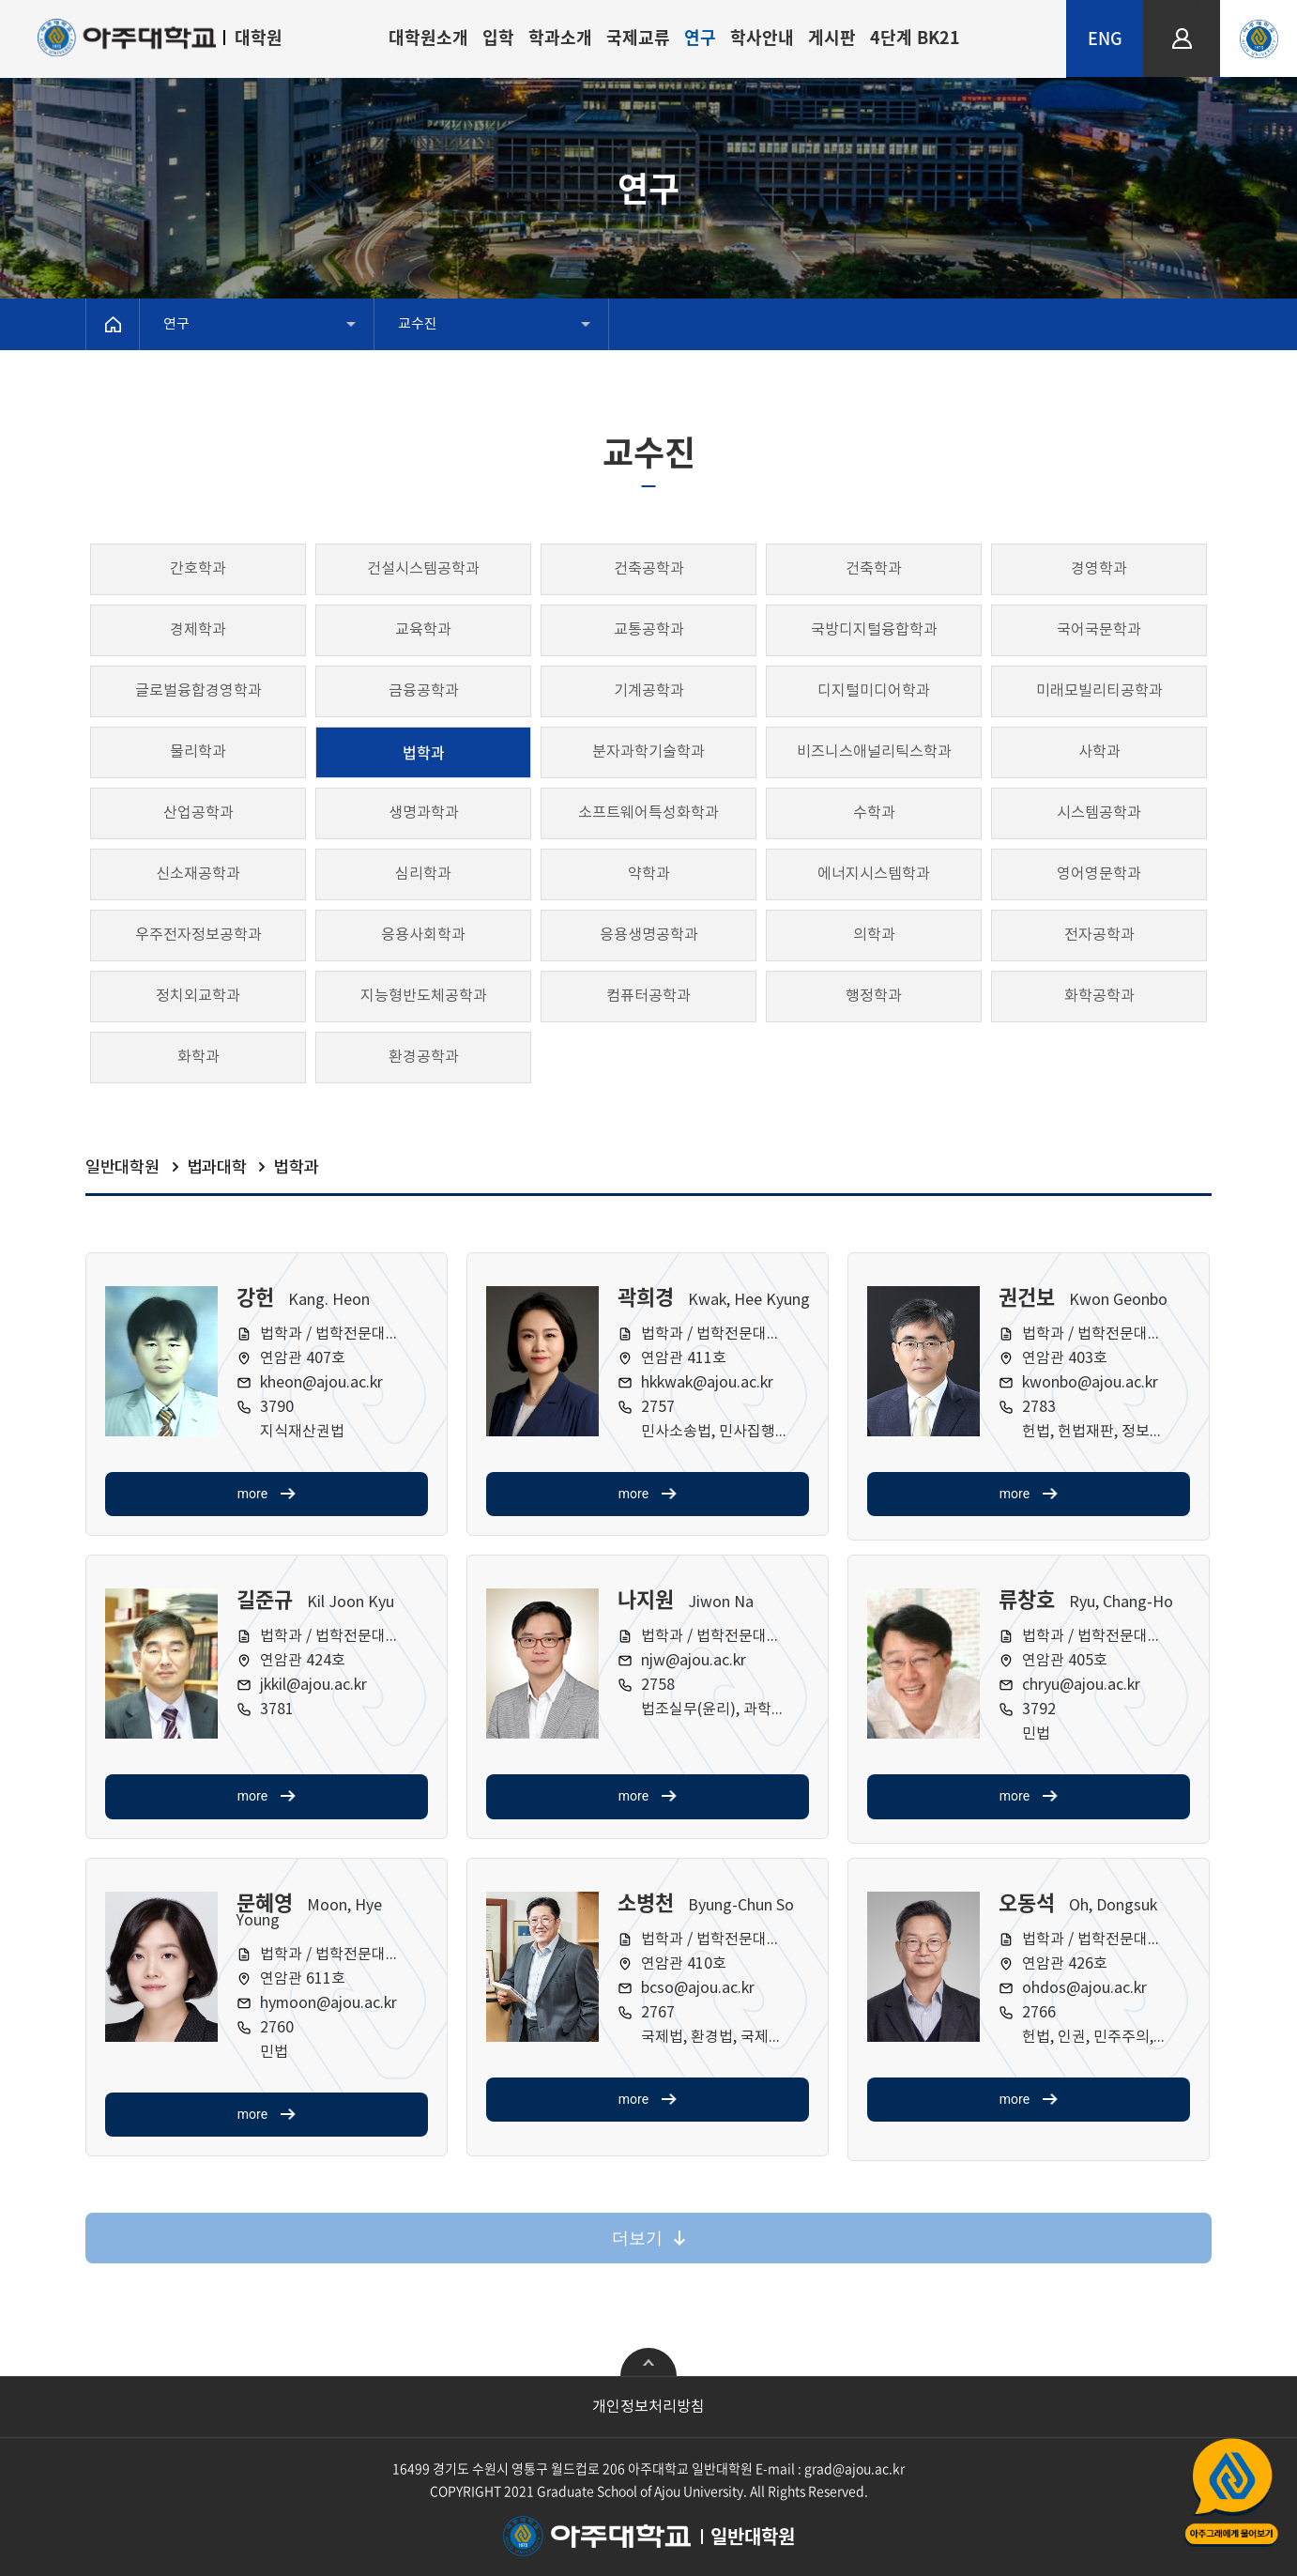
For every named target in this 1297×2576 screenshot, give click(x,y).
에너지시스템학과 (873, 874)
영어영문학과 (1099, 874)
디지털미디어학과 (873, 690)
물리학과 (198, 752)
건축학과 (874, 568)
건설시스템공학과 (423, 568)
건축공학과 (649, 568)
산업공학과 (198, 813)
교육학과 (423, 629)
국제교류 (638, 37)
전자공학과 (1099, 935)
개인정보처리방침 (648, 2407)
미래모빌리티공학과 (1099, 690)
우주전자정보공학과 (198, 935)
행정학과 (874, 996)
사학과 (1099, 752)
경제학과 (198, 629)
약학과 (649, 874)
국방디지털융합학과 (874, 629)
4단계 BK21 (915, 37)
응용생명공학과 (649, 935)
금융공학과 (424, 690)
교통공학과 (649, 629)
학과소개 (560, 37)
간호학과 (198, 568)
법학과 (424, 752)
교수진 (417, 324)
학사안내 (762, 37)
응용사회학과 (423, 935)
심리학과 (423, 874)
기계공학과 (649, 690)
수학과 (874, 813)
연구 (700, 37)
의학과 (874, 935)
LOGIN (1182, 8)
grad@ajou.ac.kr (854, 2468)
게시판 (832, 37)
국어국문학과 (1099, 629)
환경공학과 (424, 1057)
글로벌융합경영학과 (198, 690)
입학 (498, 37)
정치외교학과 (198, 996)
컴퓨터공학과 (648, 996)
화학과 (198, 1057)
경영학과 (1099, 568)
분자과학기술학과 (648, 752)
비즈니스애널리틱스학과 (874, 752)
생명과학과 (424, 813)
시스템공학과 (1099, 813)
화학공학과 (1099, 996)
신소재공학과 (198, 874)
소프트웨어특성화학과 (648, 813)
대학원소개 (428, 37)
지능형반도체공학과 (423, 996)
